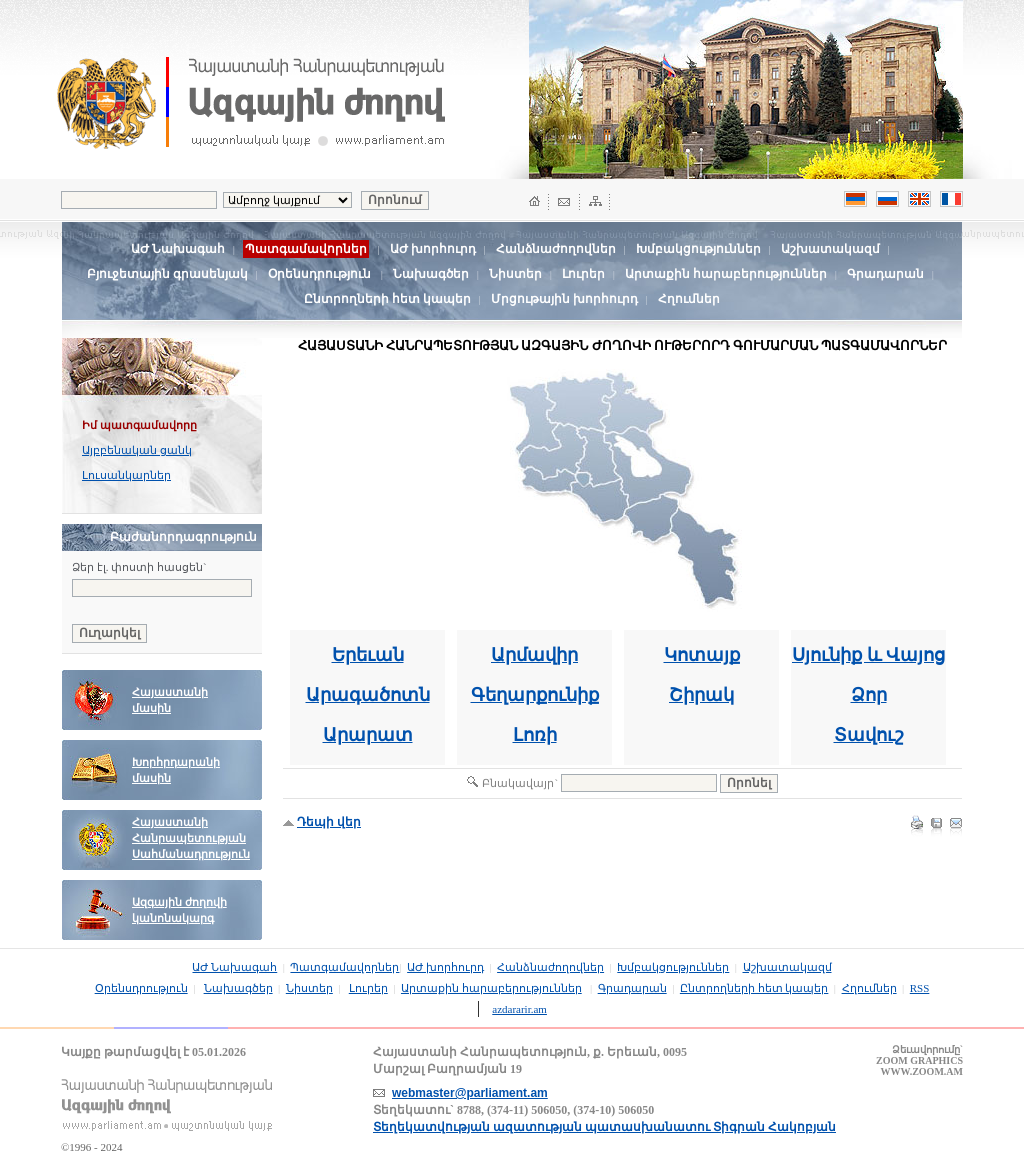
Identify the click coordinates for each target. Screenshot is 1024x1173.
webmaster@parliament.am (470, 1093)
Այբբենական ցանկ (137, 450)
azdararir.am (519, 1009)
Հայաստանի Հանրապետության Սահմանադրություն (191, 838)
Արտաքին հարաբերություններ (726, 274)
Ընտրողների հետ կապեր (387, 299)
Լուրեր (583, 274)
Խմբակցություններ (698, 249)
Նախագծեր (431, 274)
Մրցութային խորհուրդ (564, 299)
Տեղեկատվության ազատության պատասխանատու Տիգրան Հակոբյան (604, 1127)
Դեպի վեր (329, 822)
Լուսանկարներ (126, 475)
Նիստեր (515, 274)
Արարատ (368, 735)
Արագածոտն (368, 695)
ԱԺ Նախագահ (178, 249)
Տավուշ (869, 735)
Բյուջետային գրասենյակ (167, 274)
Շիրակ (701, 695)
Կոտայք (702, 655)
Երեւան (368, 655)
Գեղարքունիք (535, 695)
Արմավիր (534, 655)
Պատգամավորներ (344, 967)
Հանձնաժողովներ (556, 249)
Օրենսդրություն (319, 274)
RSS (920, 988)
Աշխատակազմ (830, 249)
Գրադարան (885, 274)
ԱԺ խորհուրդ (433, 249)
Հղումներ (689, 299)
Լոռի (535, 735)
